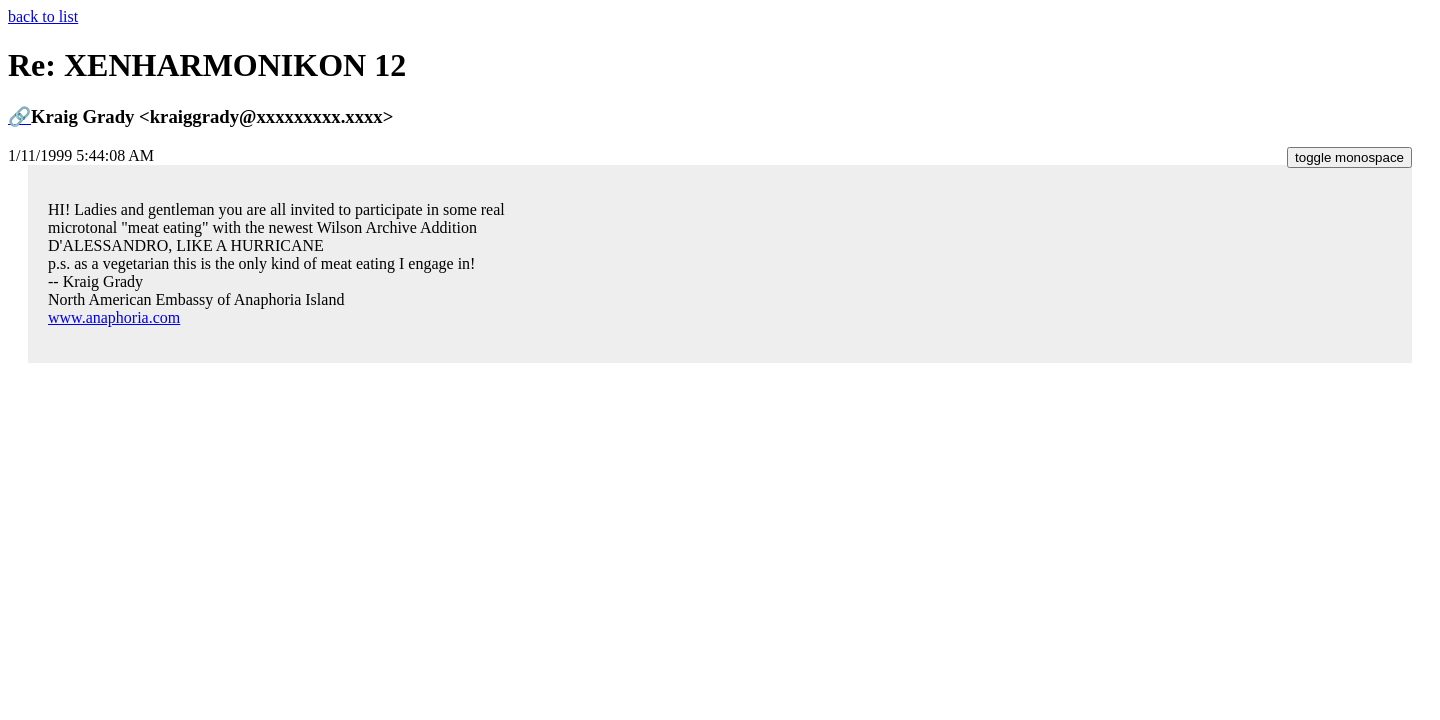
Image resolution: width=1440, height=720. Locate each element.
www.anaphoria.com (114, 317)
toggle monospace (1349, 157)
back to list (43, 16)
